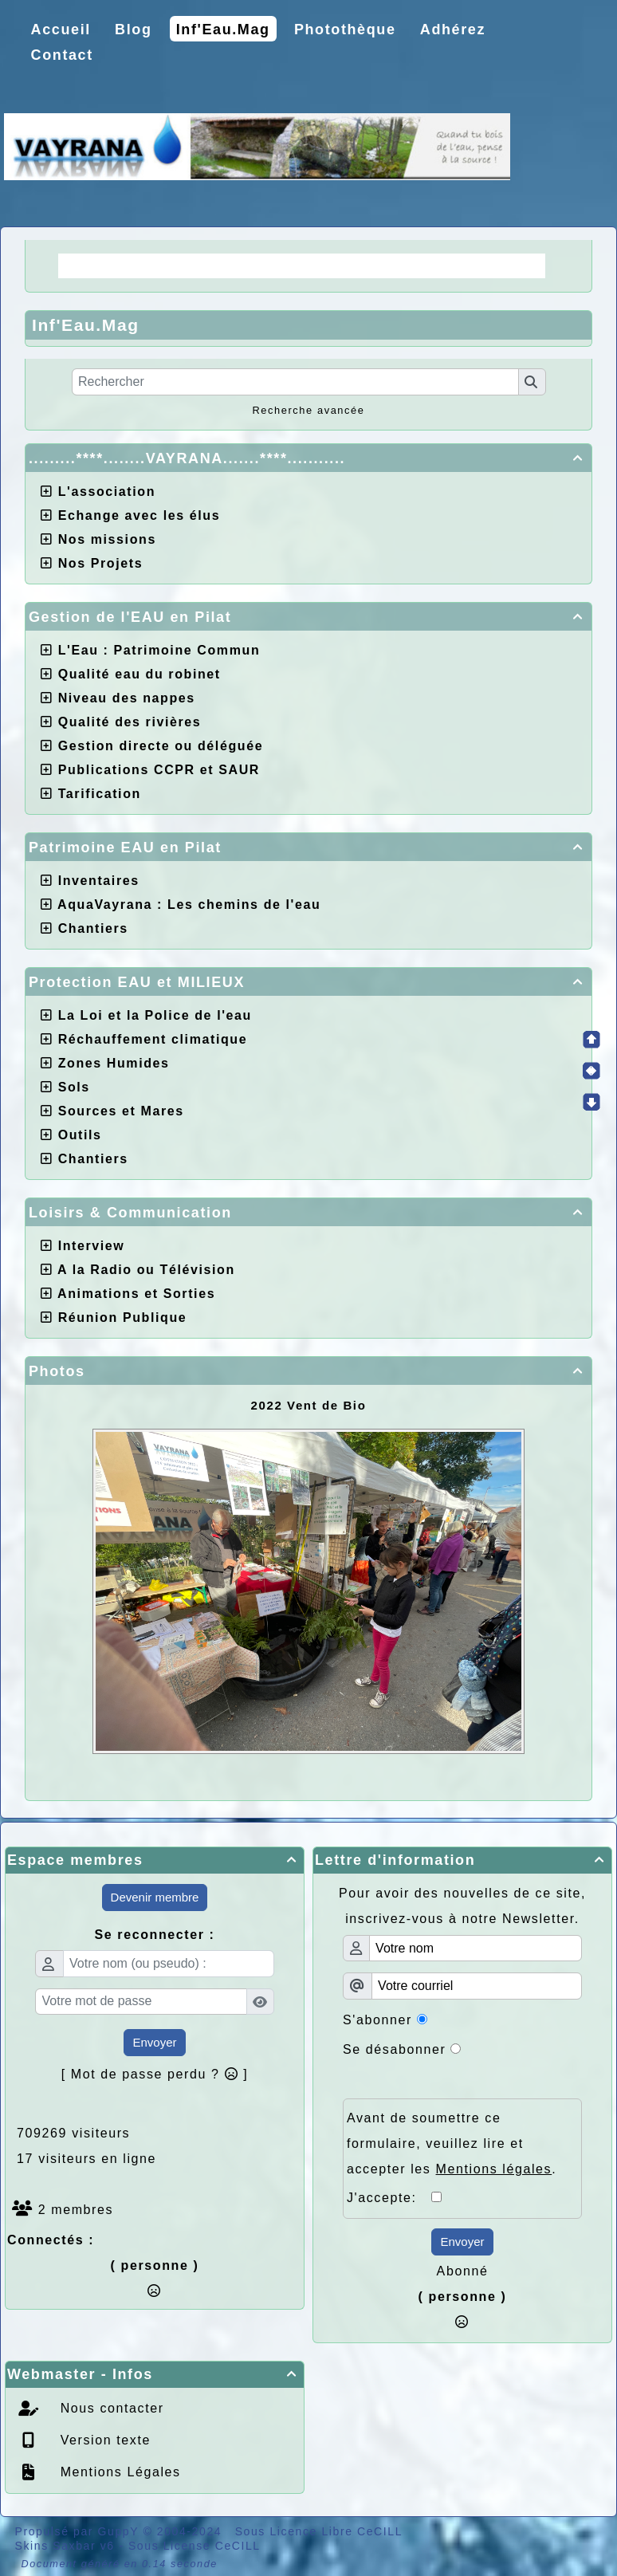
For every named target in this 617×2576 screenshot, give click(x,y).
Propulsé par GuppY (79, 2531)
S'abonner (377, 2020)
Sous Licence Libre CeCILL (321, 2531)
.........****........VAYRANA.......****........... (308, 458)
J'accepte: (389, 2197)
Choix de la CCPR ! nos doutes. (415, 265)
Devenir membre (155, 1897)
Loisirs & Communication (308, 1213)
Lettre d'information (462, 1860)
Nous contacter (110, 2408)
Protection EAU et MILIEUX (308, 982)
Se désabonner (394, 2049)
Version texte (103, 2440)
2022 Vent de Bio (309, 1405)
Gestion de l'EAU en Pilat (308, 617)
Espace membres (154, 1860)
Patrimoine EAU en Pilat (308, 847)
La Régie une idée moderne (171, 265)
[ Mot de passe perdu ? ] (155, 2074)
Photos (308, 1371)
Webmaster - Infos (154, 2374)
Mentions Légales (118, 2472)
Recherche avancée (308, 410)
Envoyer (154, 2042)
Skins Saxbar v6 (65, 2545)
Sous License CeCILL (194, 2545)
